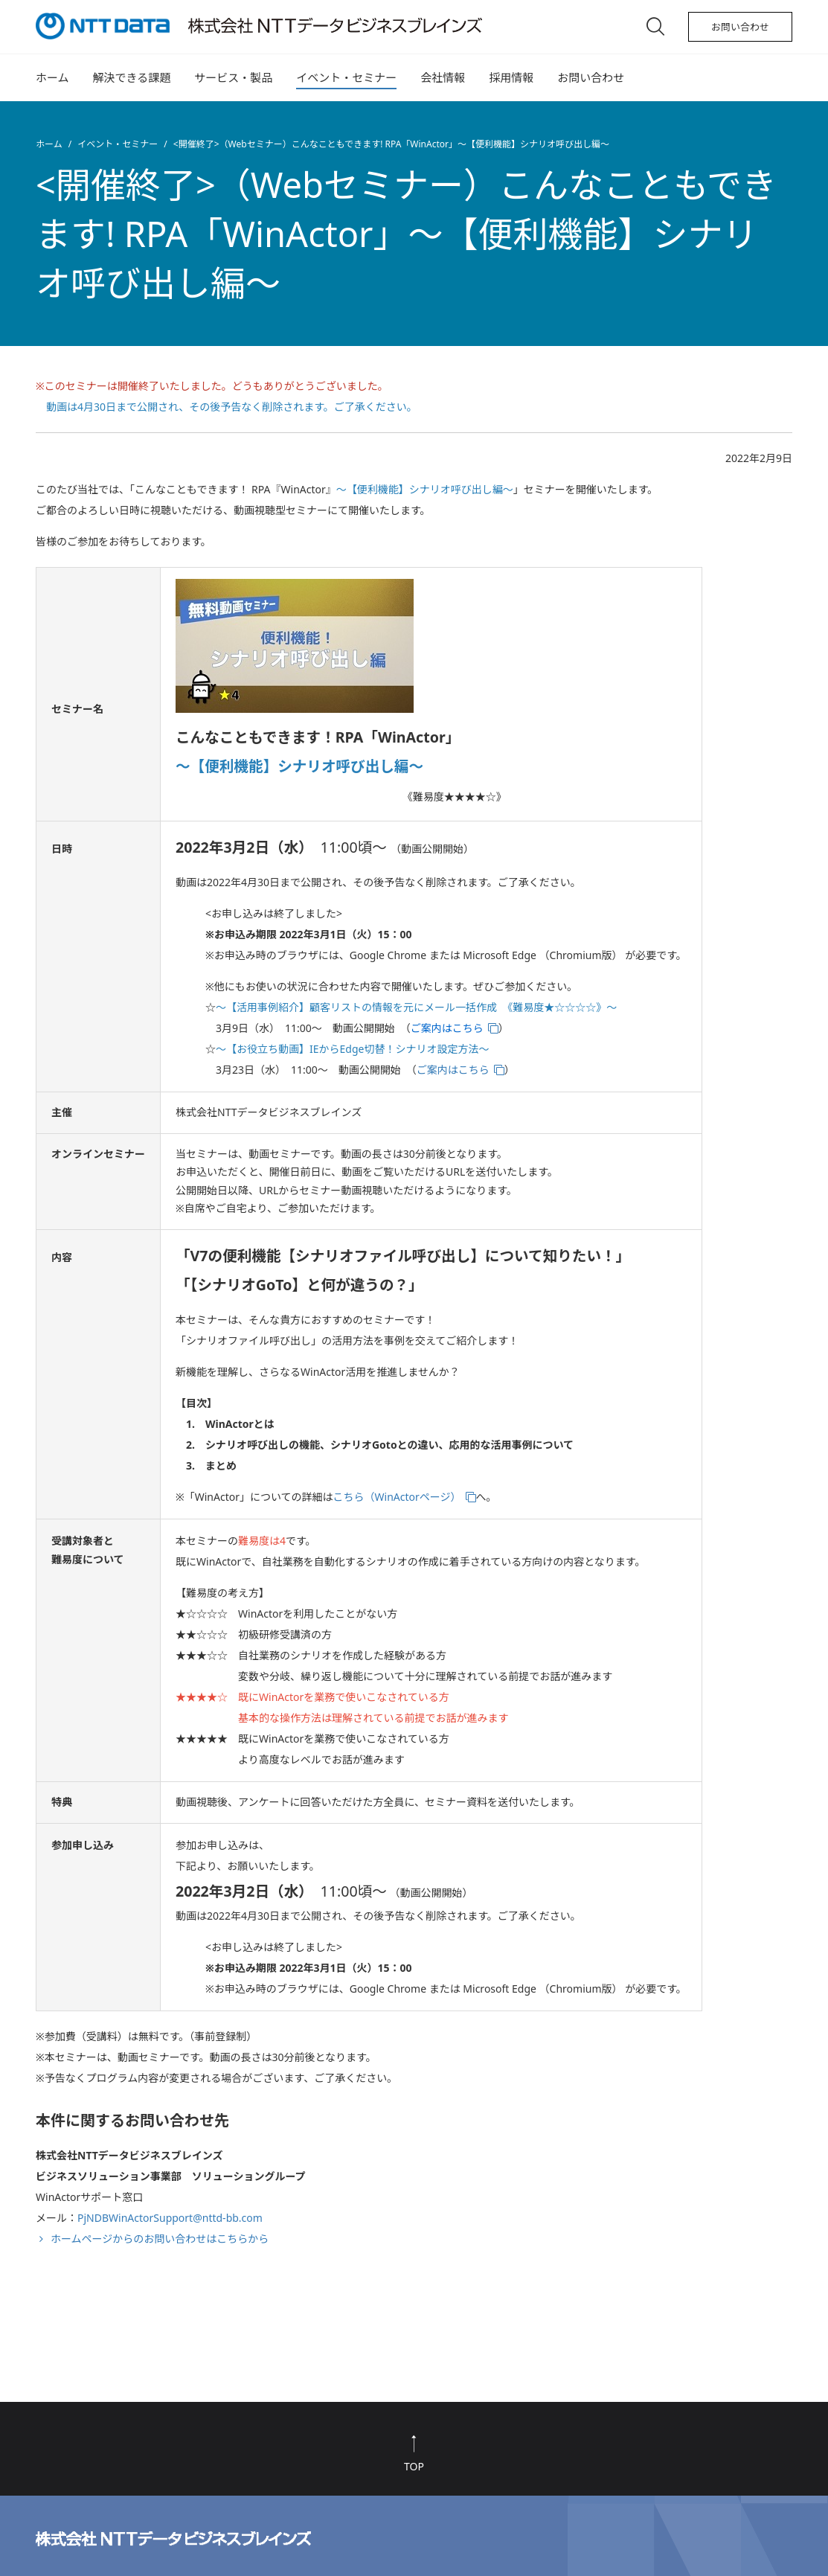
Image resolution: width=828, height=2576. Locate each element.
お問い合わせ (740, 26)
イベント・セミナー (346, 77)
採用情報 (511, 77)
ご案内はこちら (453, 1070)
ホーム (52, 77)
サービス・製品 (233, 77)
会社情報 (442, 77)
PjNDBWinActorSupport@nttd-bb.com (170, 2218)
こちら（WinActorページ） (397, 1497)
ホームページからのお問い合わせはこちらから (160, 2238)
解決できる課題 (132, 77)
